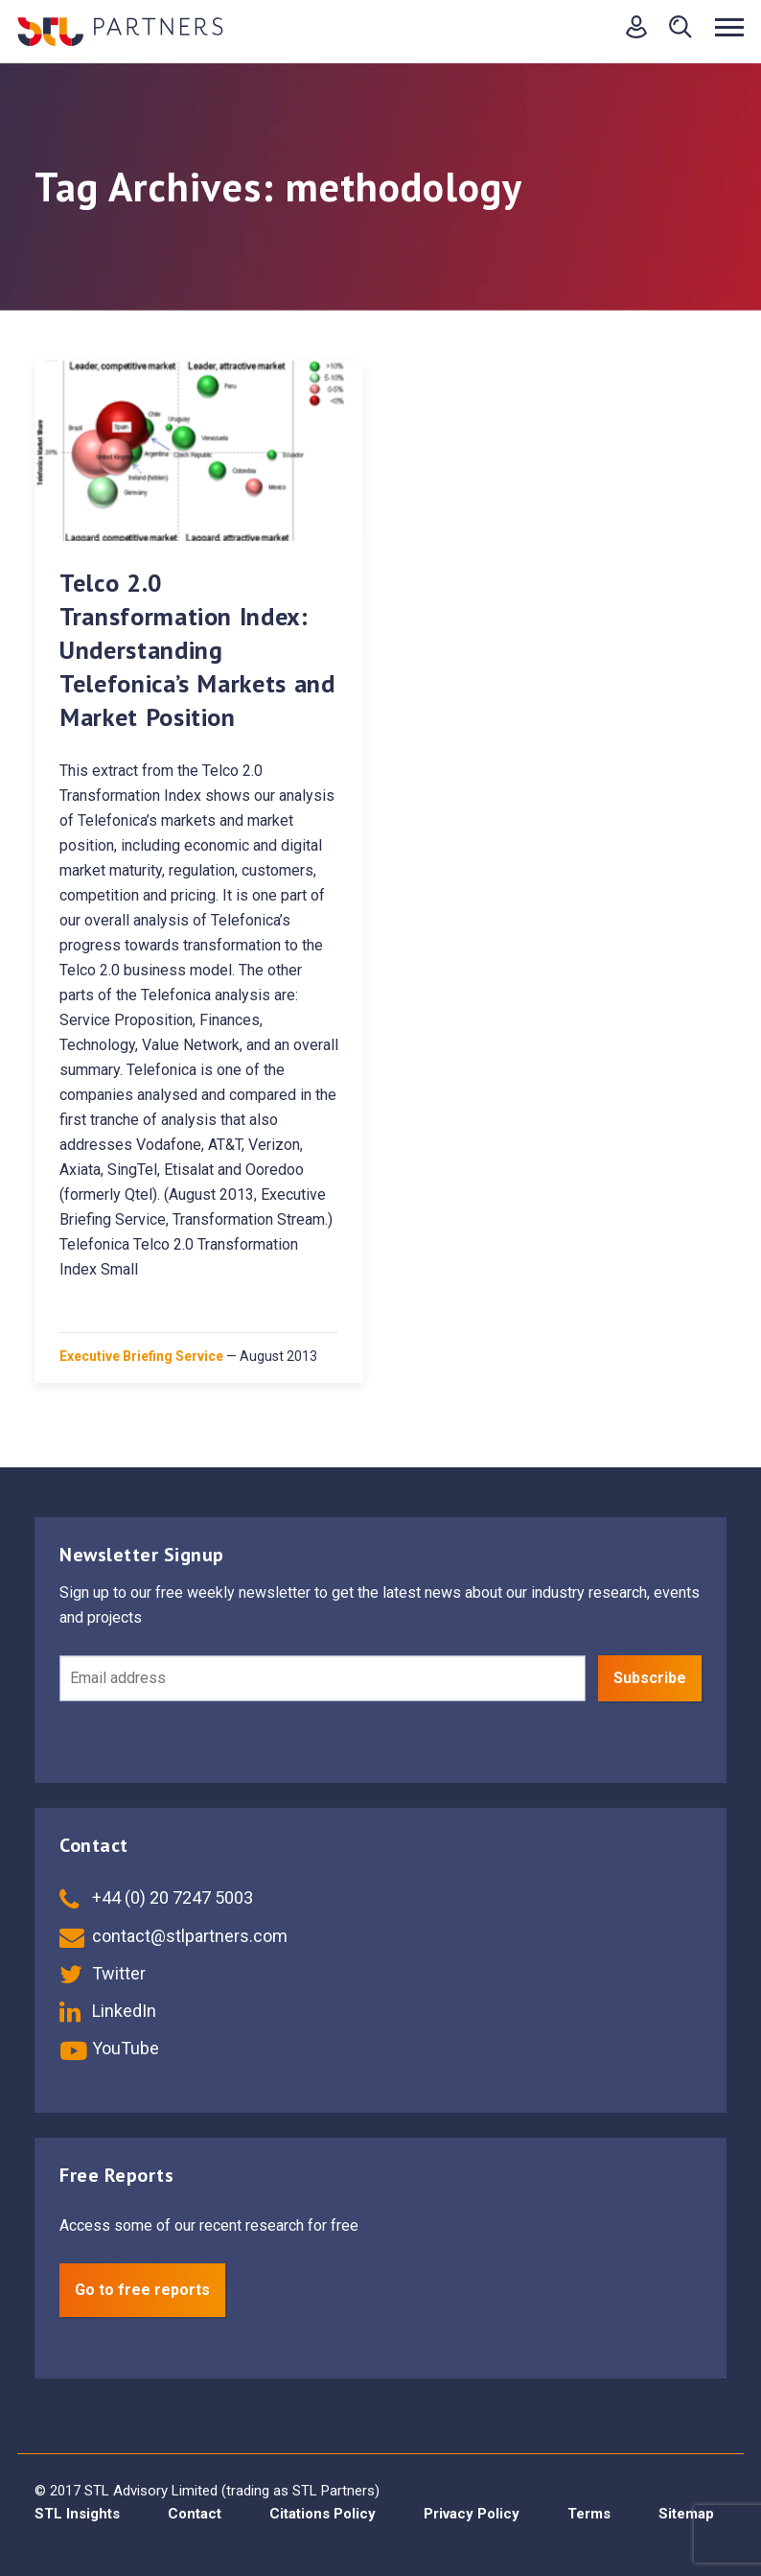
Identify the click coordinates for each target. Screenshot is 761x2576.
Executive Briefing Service (141, 1356)
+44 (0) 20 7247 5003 (156, 1897)
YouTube (109, 2048)
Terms (589, 2513)
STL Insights (77, 2513)
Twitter (102, 1973)
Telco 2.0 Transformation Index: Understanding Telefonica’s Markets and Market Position (197, 650)
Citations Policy (322, 2513)
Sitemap (686, 2513)
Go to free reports (142, 2290)
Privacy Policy (471, 2513)
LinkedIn (107, 2011)
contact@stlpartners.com (173, 1936)
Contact (194, 2513)
